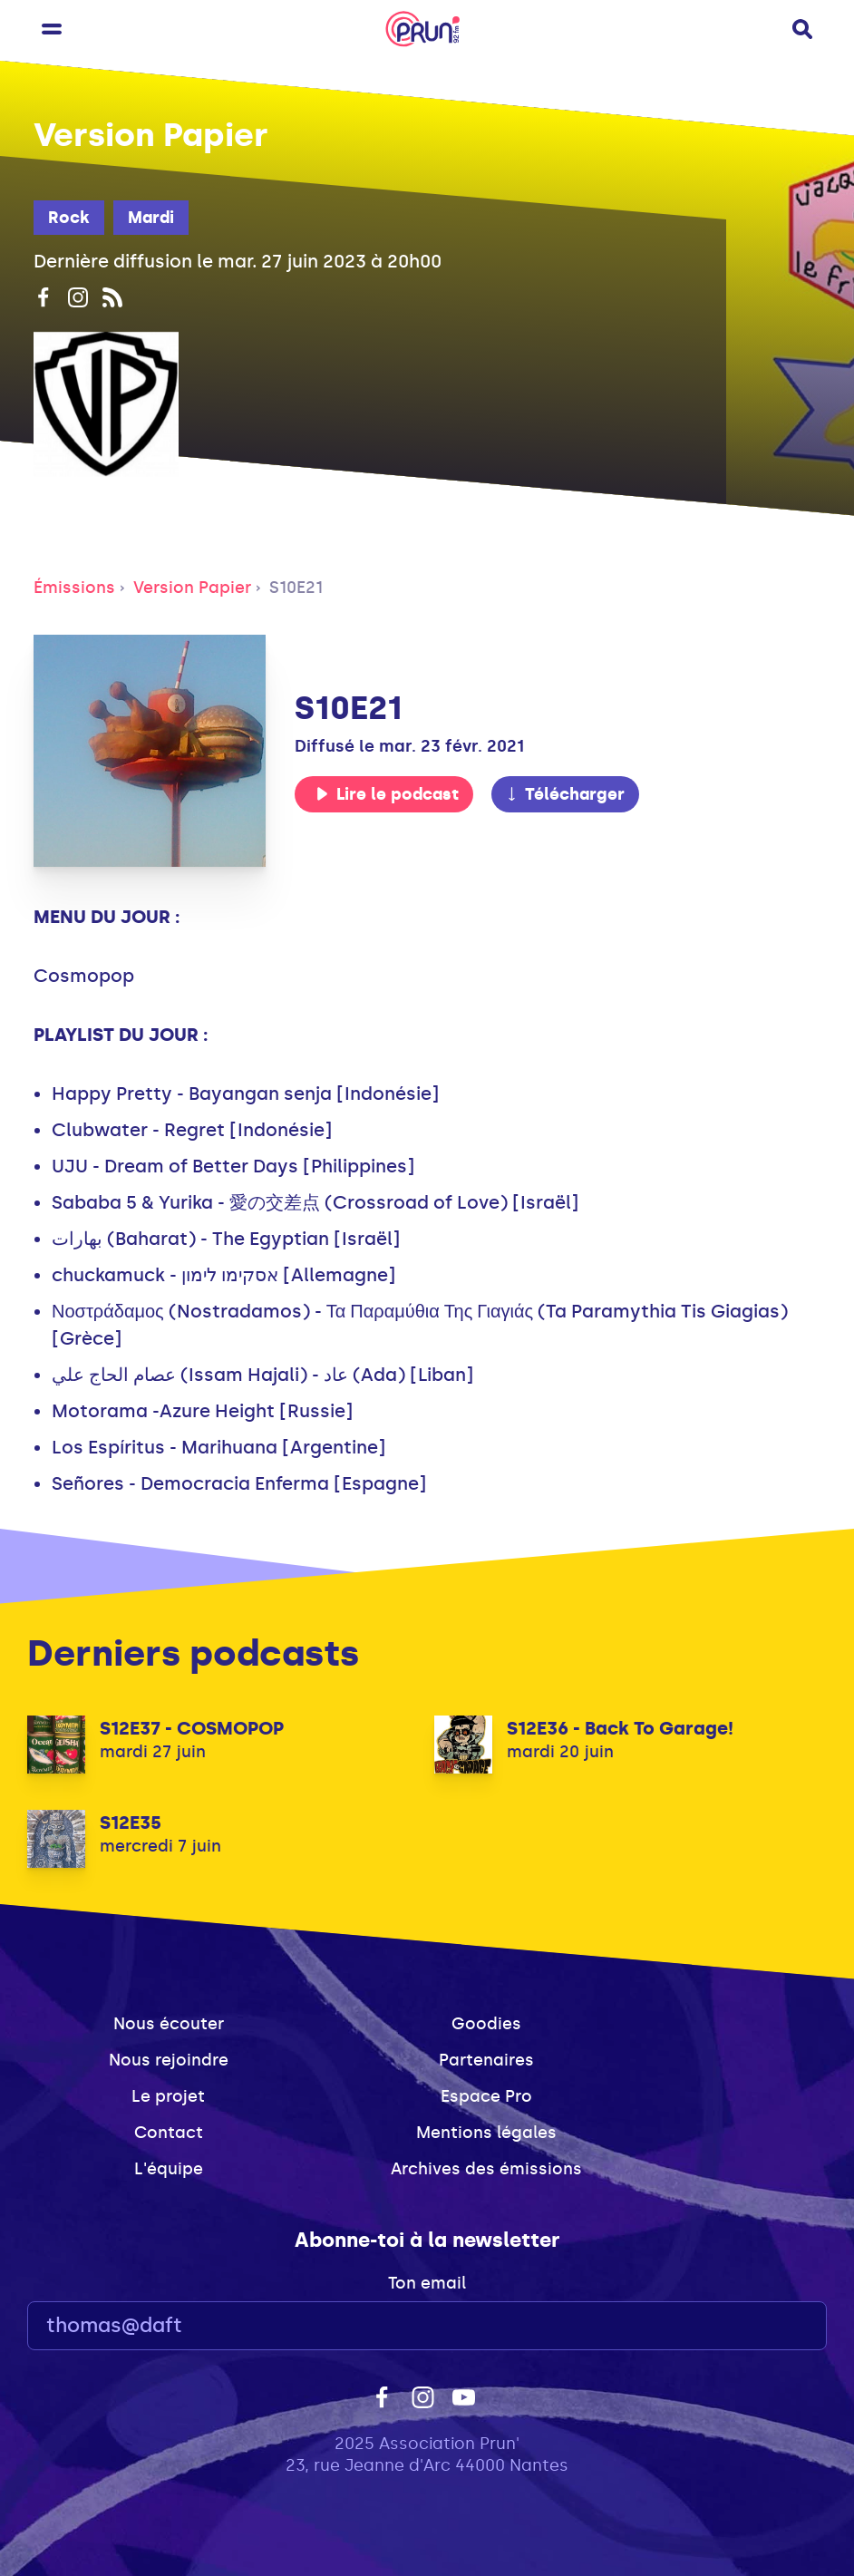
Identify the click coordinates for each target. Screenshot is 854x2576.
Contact (168, 2133)
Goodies (486, 2024)
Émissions (74, 588)
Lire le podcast (387, 794)
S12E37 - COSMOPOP (192, 1728)
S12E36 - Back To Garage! (620, 1728)
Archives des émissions (486, 2169)
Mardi (151, 218)
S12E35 (130, 1822)
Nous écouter (168, 2024)
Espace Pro (486, 2096)
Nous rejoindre (168, 2060)
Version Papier (192, 588)
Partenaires (486, 2060)
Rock (69, 218)
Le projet (168, 2096)
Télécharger (565, 794)
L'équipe (168, 2169)
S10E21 (296, 588)
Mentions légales (486, 2133)
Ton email (427, 2283)
